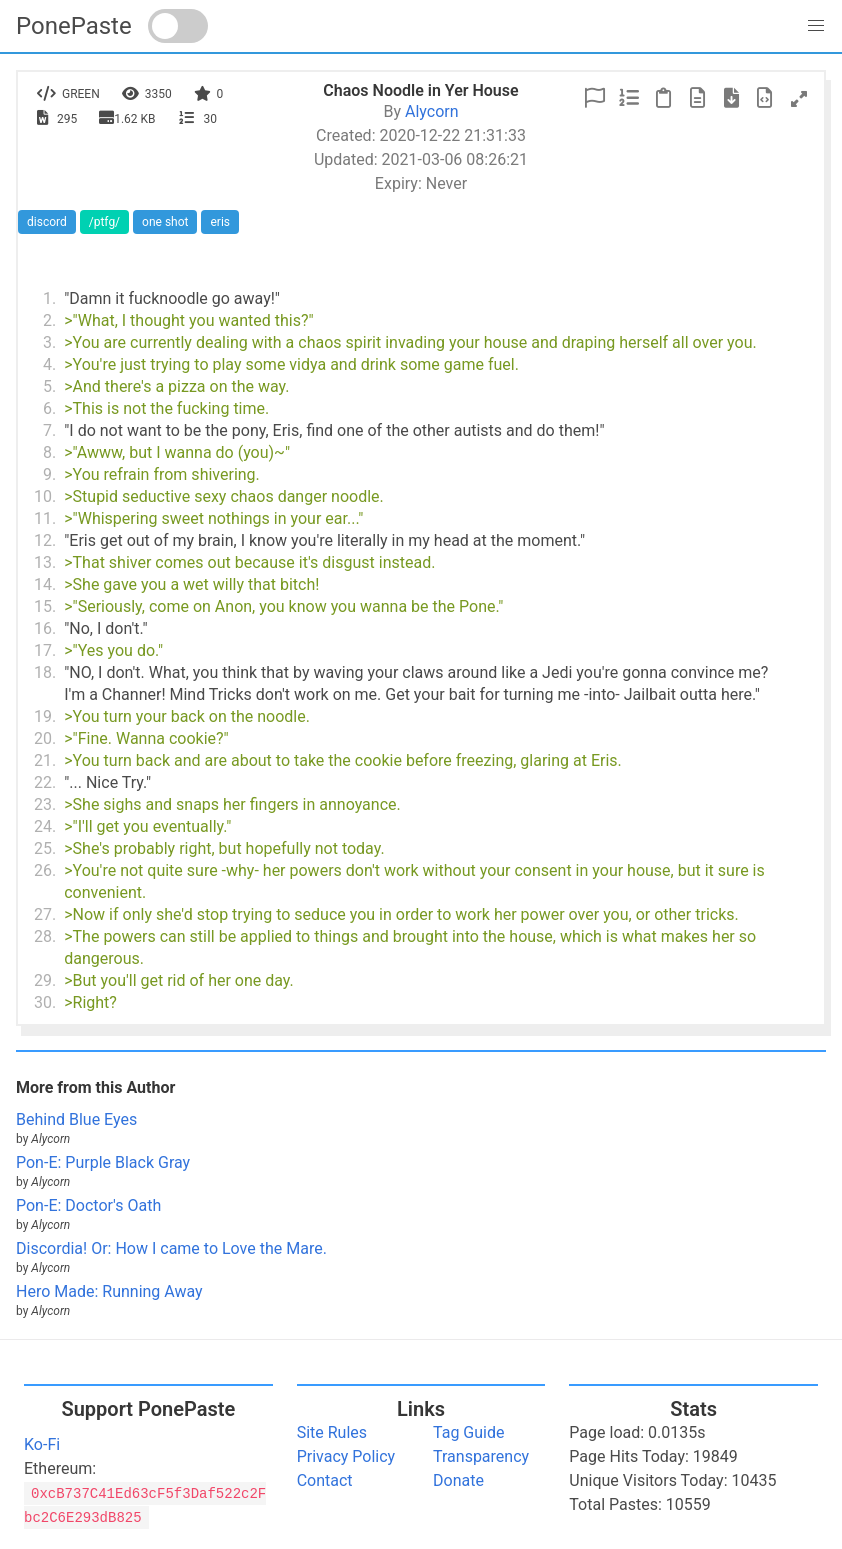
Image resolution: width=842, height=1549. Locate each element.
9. (49, 474)
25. (45, 848)
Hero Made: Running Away (109, 1291)
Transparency (481, 1456)
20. (45, 738)
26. (45, 870)
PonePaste (74, 26)
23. (45, 804)
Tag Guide (468, 1432)
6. (49, 408)
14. (45, 584)
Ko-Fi (42, 1444)
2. (49, 320)
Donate (458, 1480)
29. (45, 980)
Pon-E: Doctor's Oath (88, 1205)
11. (45, 518)
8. (49, 452)
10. (45, 496)
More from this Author (95, 1087)
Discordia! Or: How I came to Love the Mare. (171, 1248)
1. (49, 298)
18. (45, 672)
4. (49, 364)
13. (45, 562)
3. (49, 342)
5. (49, 386)
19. (45, 716)
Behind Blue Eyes (76, 1119)
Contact (325, 1480)
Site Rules (332, 1432)
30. (45, 1002)
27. (45, 914)
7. (49, 430)
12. (45, 540)
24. (45, 826)
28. (45, 936)
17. (45, 650)
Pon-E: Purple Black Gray (103, 1162)
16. (45, 628)
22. (45, 782)
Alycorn (432, 111)
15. (45, 606)
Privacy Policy (346, 1456)
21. (45, 760)
